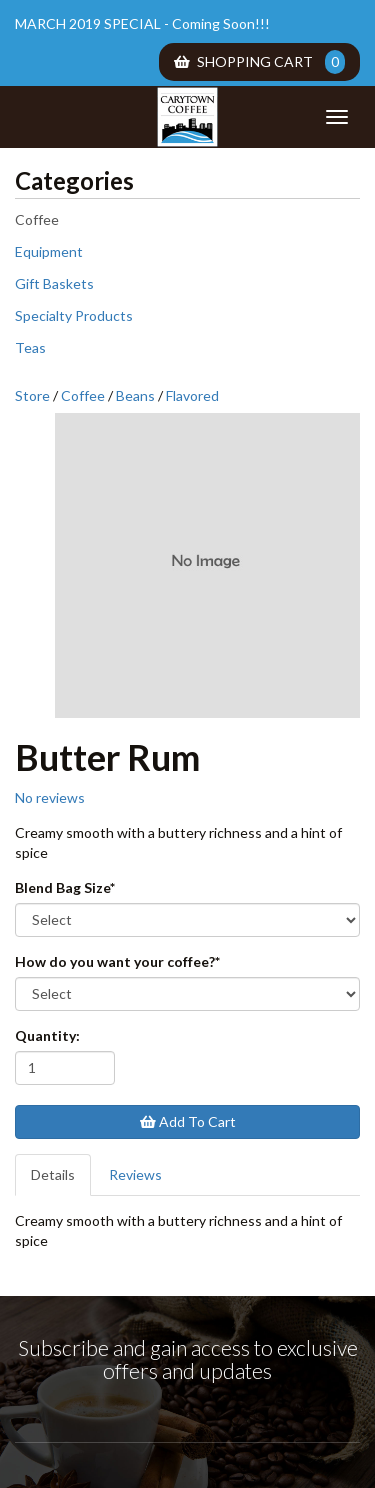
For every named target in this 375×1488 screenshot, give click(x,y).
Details (53, 1174)
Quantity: (47, 1035)
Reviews (135, 1174)
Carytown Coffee (188, 117)
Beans (135, 395)
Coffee (37, 219)
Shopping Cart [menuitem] (259, 62)
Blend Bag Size (65, 887)
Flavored (192, 395)
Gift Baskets (54, 283)
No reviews (50, 797)
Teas (30, 347)
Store (32, 395)
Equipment (49, 251)
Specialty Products (74, 315)
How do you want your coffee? (117, 961)
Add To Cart (188, 1121)
